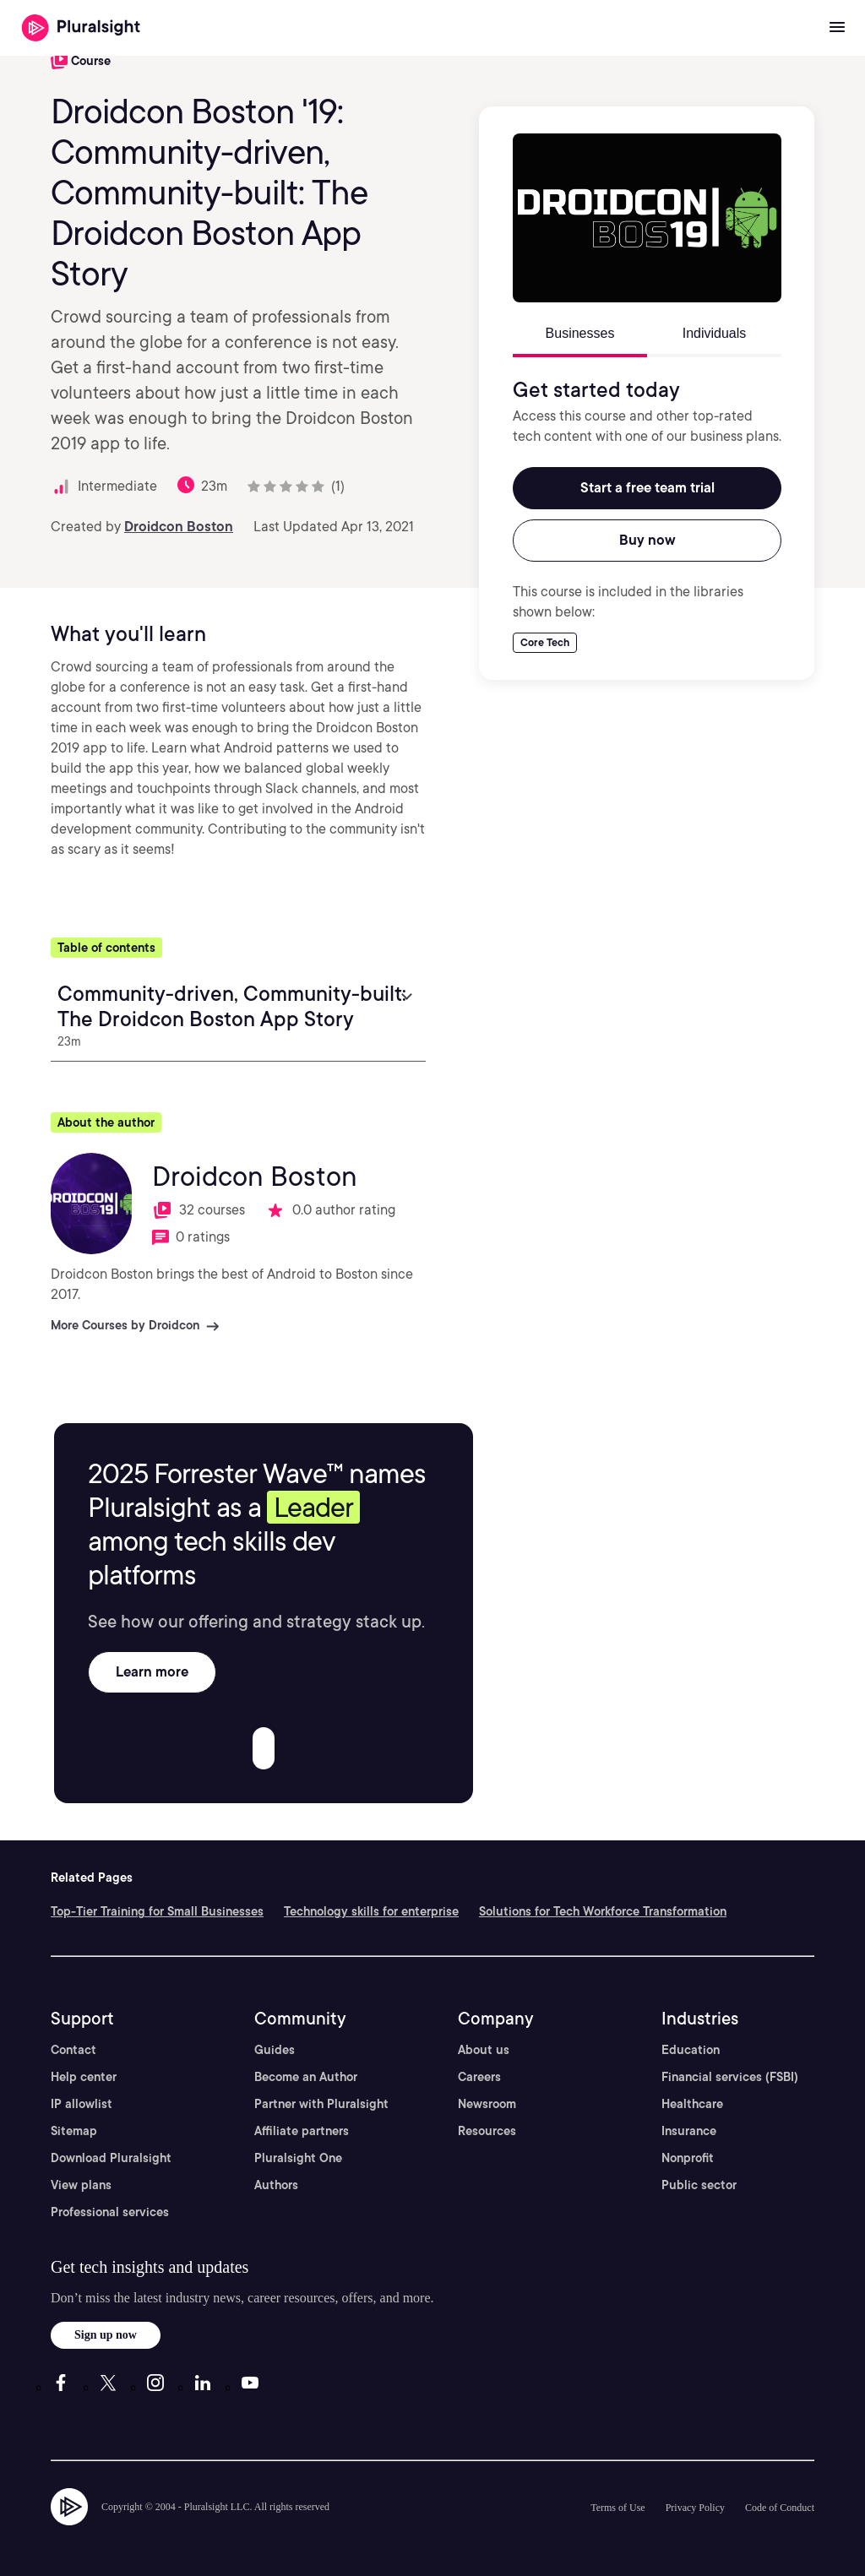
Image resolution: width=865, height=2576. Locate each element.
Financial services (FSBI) (729, 2077)
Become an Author (305, 2077)
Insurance (688, 2131)
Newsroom (487, 2104)
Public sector (699, 2185)
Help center (84, 2077)
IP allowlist (81, 2104)
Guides (274, 2050)
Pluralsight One (298, 2158)
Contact (73, 2050)
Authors (276, 2185)
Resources (487, 2131)
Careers (479, 2077)
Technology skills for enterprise (371, 1911)
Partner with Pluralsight (321, 2104)
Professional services (110, 2212)
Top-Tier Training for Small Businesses (157, 1911)
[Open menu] (837, 28)
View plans (81, 2185)
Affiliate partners (301, 2131)
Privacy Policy (695, 2508)
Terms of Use (617, 2508)
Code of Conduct (779, 2508)
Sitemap (74, 2131)
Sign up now (105, 2335)
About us (483, 2050)
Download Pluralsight (111, 2158)
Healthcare (692, 2104)
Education (690, 2050)
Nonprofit (687, 2158)
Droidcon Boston (178, 527)
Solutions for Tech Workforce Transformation (602, 1911)
